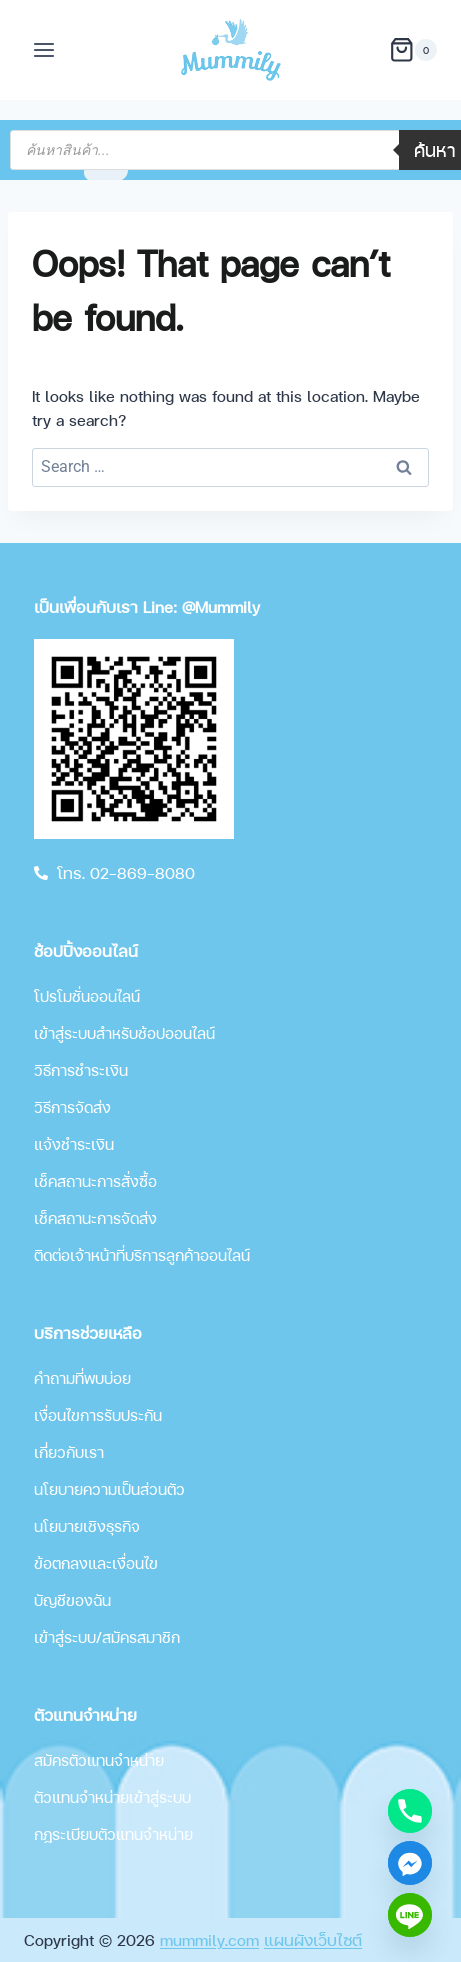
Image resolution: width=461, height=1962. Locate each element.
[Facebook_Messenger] (410, 1863)
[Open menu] (44, 49)
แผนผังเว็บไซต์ (313, 1939)
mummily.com (209, 1939)
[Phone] (410, 1811)
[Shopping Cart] (413, 50)
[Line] (410, 1915)
